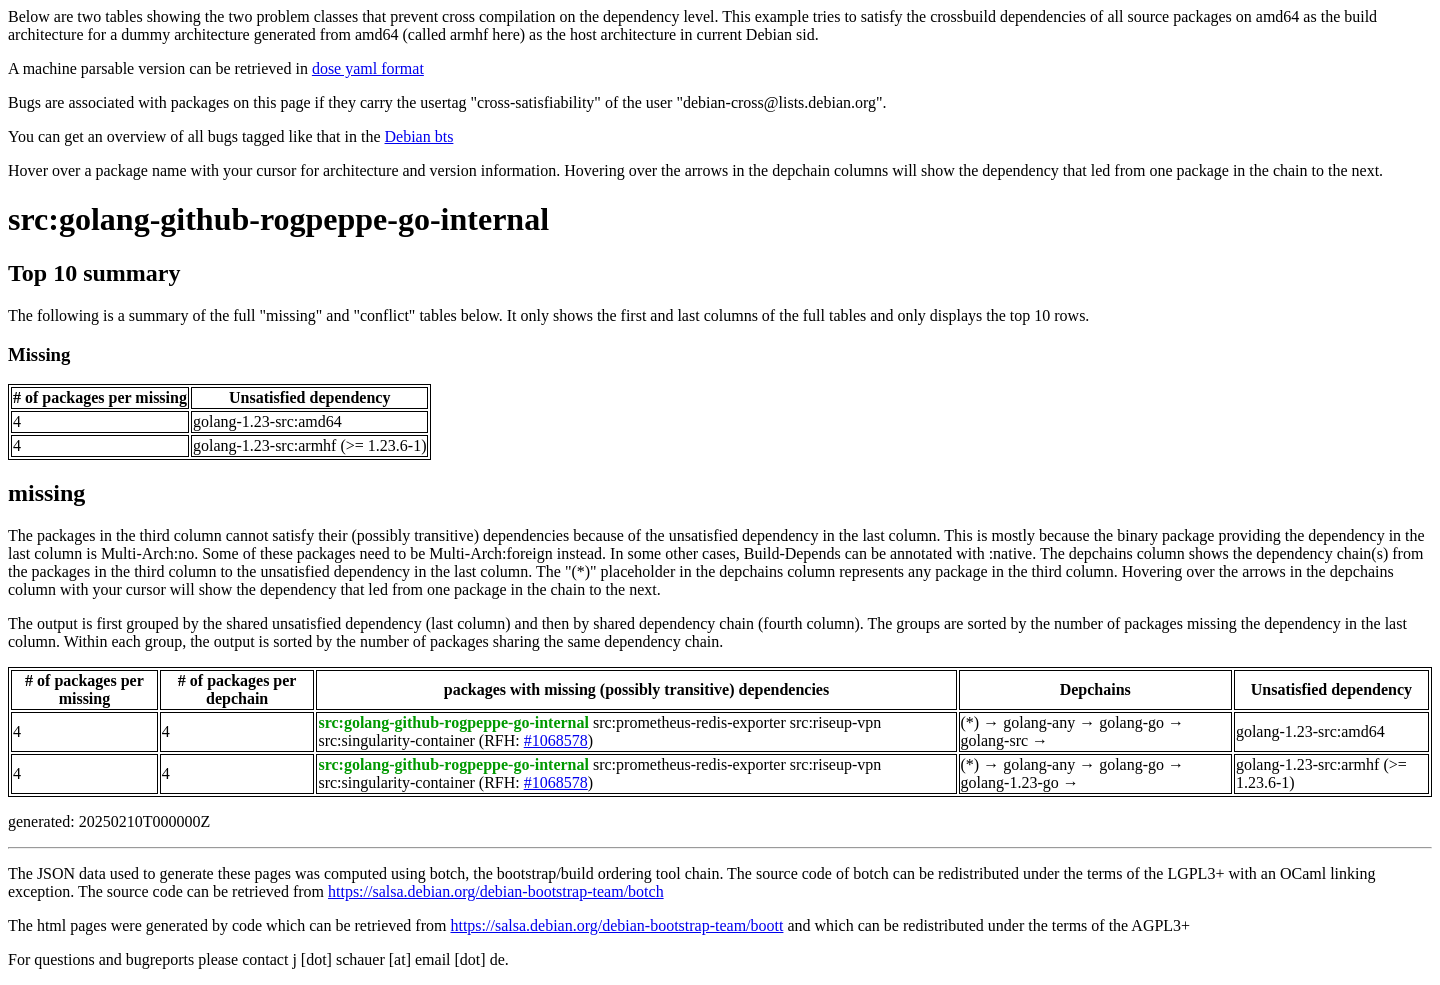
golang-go (1131, 722)
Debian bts (419, 136)
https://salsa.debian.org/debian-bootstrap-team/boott (616, 925)
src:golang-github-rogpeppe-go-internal (278, 219)
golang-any (1039, 722)
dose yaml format (368, 68)
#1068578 (556, 740)
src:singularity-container (396, 740)
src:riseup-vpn (836, 722)
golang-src (995, 740)
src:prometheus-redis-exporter (689, 722)
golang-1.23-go (1010, 782)
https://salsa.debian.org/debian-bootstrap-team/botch (496, 891)
